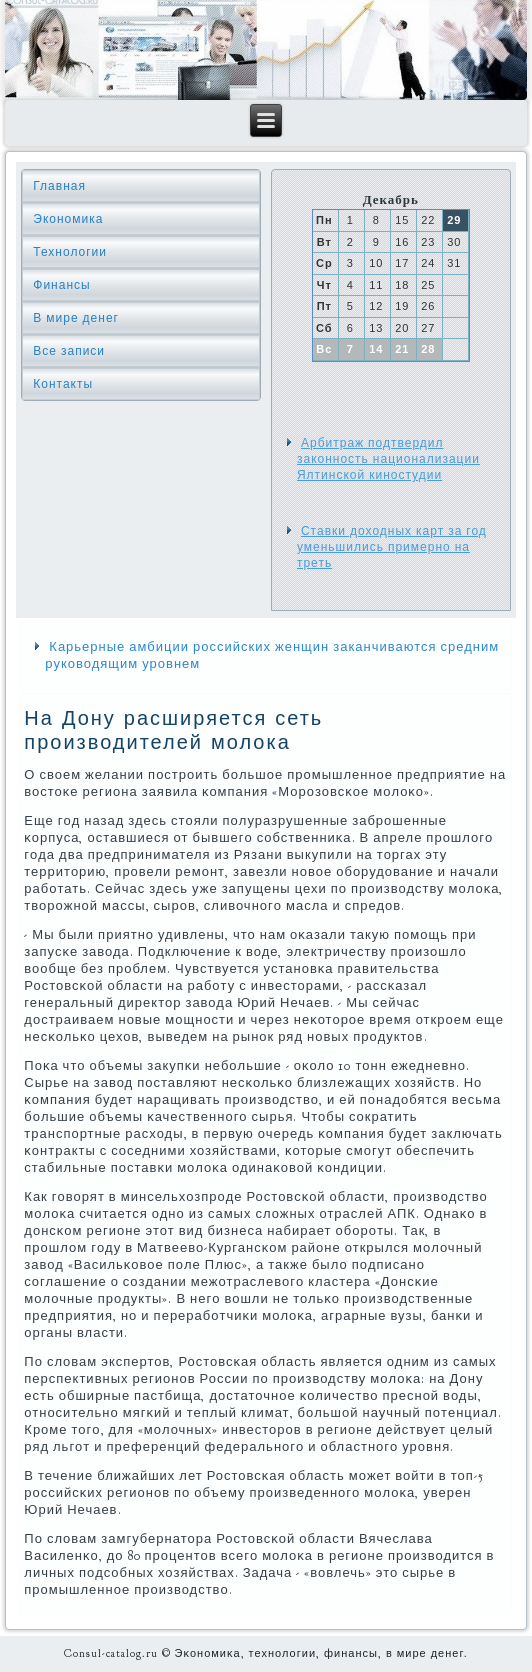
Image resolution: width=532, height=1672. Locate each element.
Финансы (61, 285)
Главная (59, 186)
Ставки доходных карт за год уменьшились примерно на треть (392, 547)
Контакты (63, 384)
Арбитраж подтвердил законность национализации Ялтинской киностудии (388, 459)
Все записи (69, 351)
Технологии (70, 252)
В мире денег (76, 318)
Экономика (68, 219)
